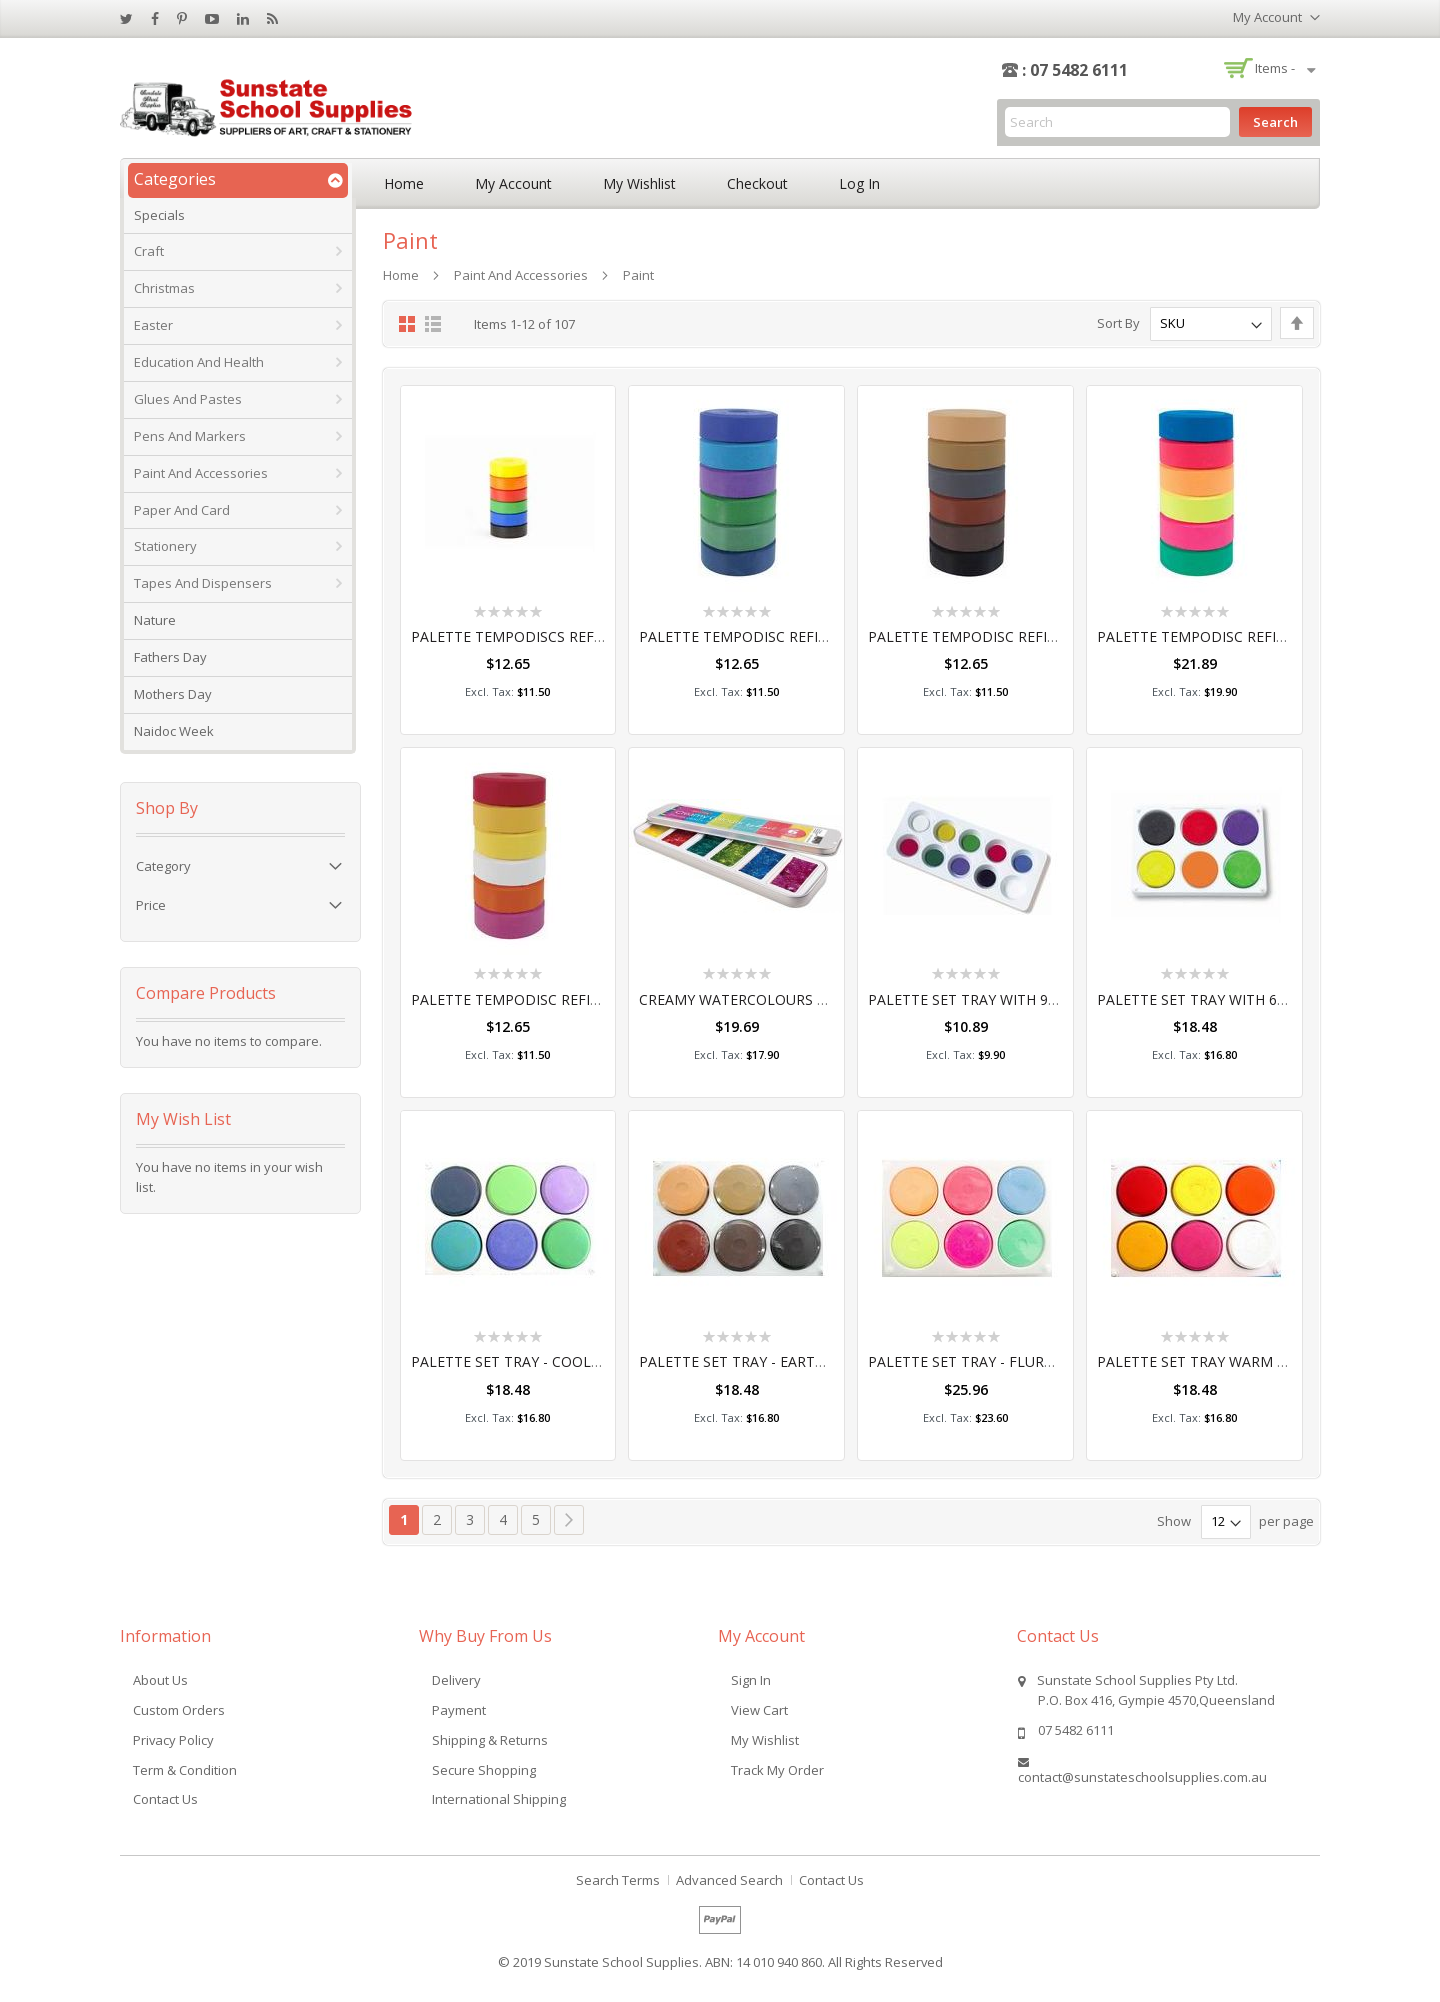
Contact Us (165, 1799)
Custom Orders (179, 1710)
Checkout (757, 183)
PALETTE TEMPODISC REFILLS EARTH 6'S (1005, 636)
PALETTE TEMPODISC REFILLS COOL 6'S (773, 636)
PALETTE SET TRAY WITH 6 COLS (1207, 999)
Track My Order (777, 1770)
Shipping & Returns (490, 1740)
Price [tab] (151, 905)
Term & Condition (185, 1770)
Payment (459, 1710)
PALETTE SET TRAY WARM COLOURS (1220, 1361)
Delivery (456, 1680)
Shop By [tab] (167, 808)
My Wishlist (639, 183)
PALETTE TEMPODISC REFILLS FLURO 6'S (1235, 636)
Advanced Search (729, 1880)
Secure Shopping (484, 1770)
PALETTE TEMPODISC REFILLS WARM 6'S (548, 999)
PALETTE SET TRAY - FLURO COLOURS (996, 1361)
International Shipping (499, 1799)
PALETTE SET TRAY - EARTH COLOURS (767, 1361)
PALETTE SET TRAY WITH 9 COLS (978, 999)
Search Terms (618, 1880)
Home (404, 183)
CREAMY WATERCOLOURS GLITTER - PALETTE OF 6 (810, 999)
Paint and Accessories (521, 275)
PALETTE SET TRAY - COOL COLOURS (536, 1361)
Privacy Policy (173, 1740)
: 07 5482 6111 (1075, 70)
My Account (513, 183)
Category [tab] (163, 866)
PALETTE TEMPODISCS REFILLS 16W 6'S (544, 636)
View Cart (759, 1710)
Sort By (1118, 323)
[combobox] (1117, 122)
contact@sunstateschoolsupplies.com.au (1142, 1777)
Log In (859, 183)
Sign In (751, 1680)
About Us (160, 1680)
